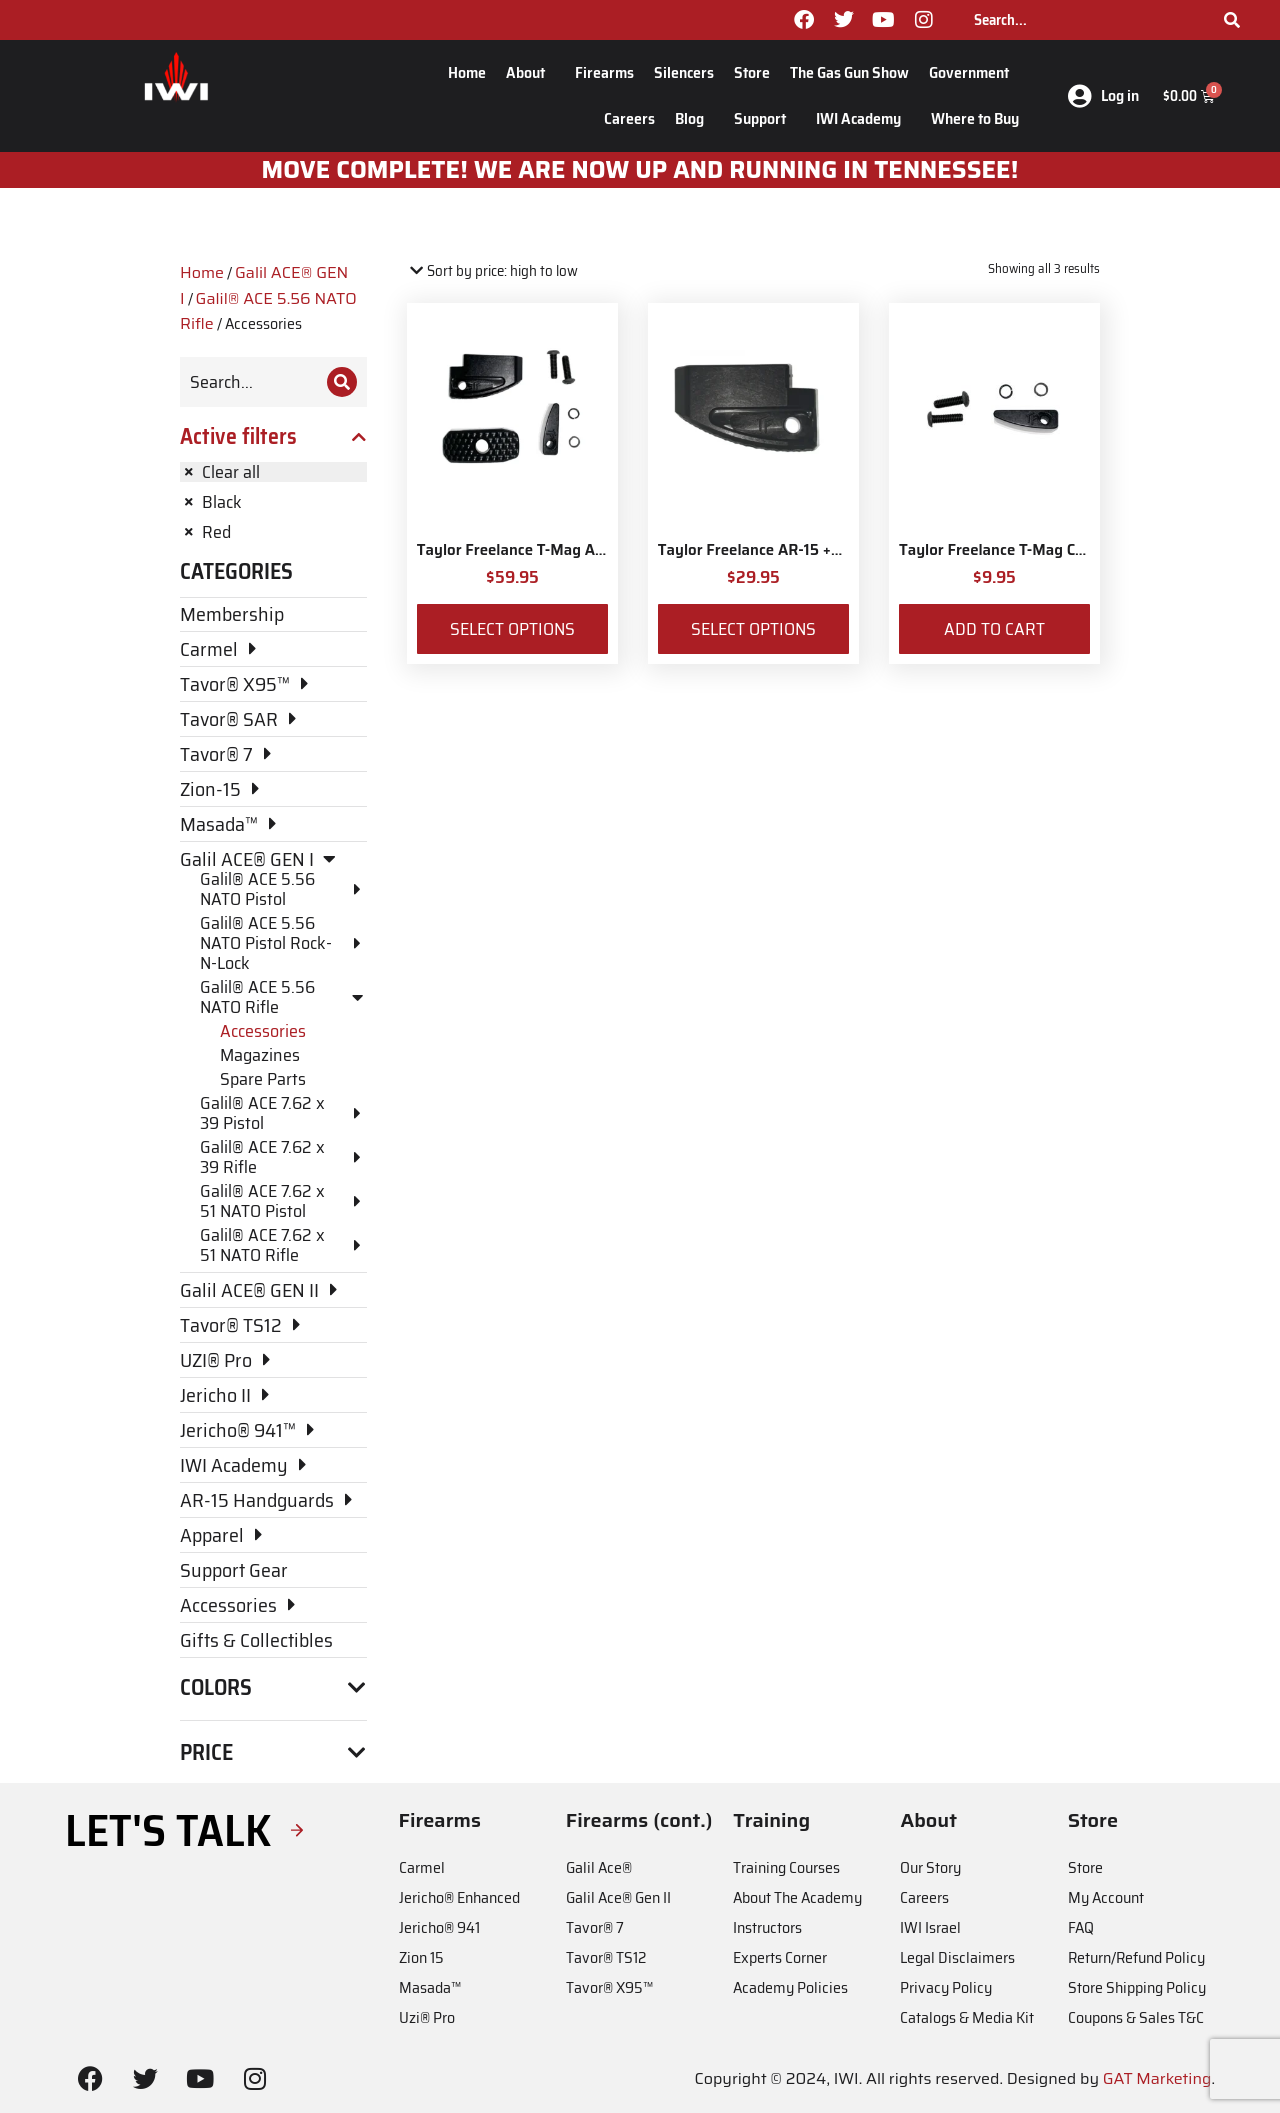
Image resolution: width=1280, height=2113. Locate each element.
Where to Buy (975, 118)
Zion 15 (421, 1957)
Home (467, 72)
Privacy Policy (946, 1987)
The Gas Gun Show (849, 72)
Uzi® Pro (427, 2017)
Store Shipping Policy (1137, 1987)
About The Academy (797, 1897)
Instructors (767, 1927)
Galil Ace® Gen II (618, 1897)
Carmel (422, 1867)
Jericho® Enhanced (459, 1897)
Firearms (604, 72)
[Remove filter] (273, 472)
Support (765, 118)
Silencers (684, 72)
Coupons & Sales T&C (1136, 2017)
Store (752, 72)
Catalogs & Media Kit (967, 2017)
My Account (1106, 1897)
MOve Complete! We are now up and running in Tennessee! (640, 170)
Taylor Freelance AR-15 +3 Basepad (781, 550)
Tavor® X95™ (609, 1987)
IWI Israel (930, 1927)
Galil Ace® (599, 1867)
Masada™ (430, 1987)
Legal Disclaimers (957, 1957)
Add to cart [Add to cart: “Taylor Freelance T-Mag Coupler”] (994, 629)
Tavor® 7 (595, 1927)
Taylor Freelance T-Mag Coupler (1009, 550)
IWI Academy (863, 118)
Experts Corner (780, 1957)
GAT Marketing (1157, 2078)
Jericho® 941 (439, 1927)
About (530, 72)
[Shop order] (492, 271)
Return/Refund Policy (1136, 1957)
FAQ (1081, 1927)
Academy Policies (790, 1987)
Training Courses (786, 1867)
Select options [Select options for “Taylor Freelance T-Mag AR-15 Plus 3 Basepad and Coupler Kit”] (512, 629)
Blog (694, 118)
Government (974, 72)
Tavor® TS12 (606, 1957)
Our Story (930, 1867)
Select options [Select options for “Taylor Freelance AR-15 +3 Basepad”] (753, 629)
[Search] (1232, 20)
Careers (629, 118)
